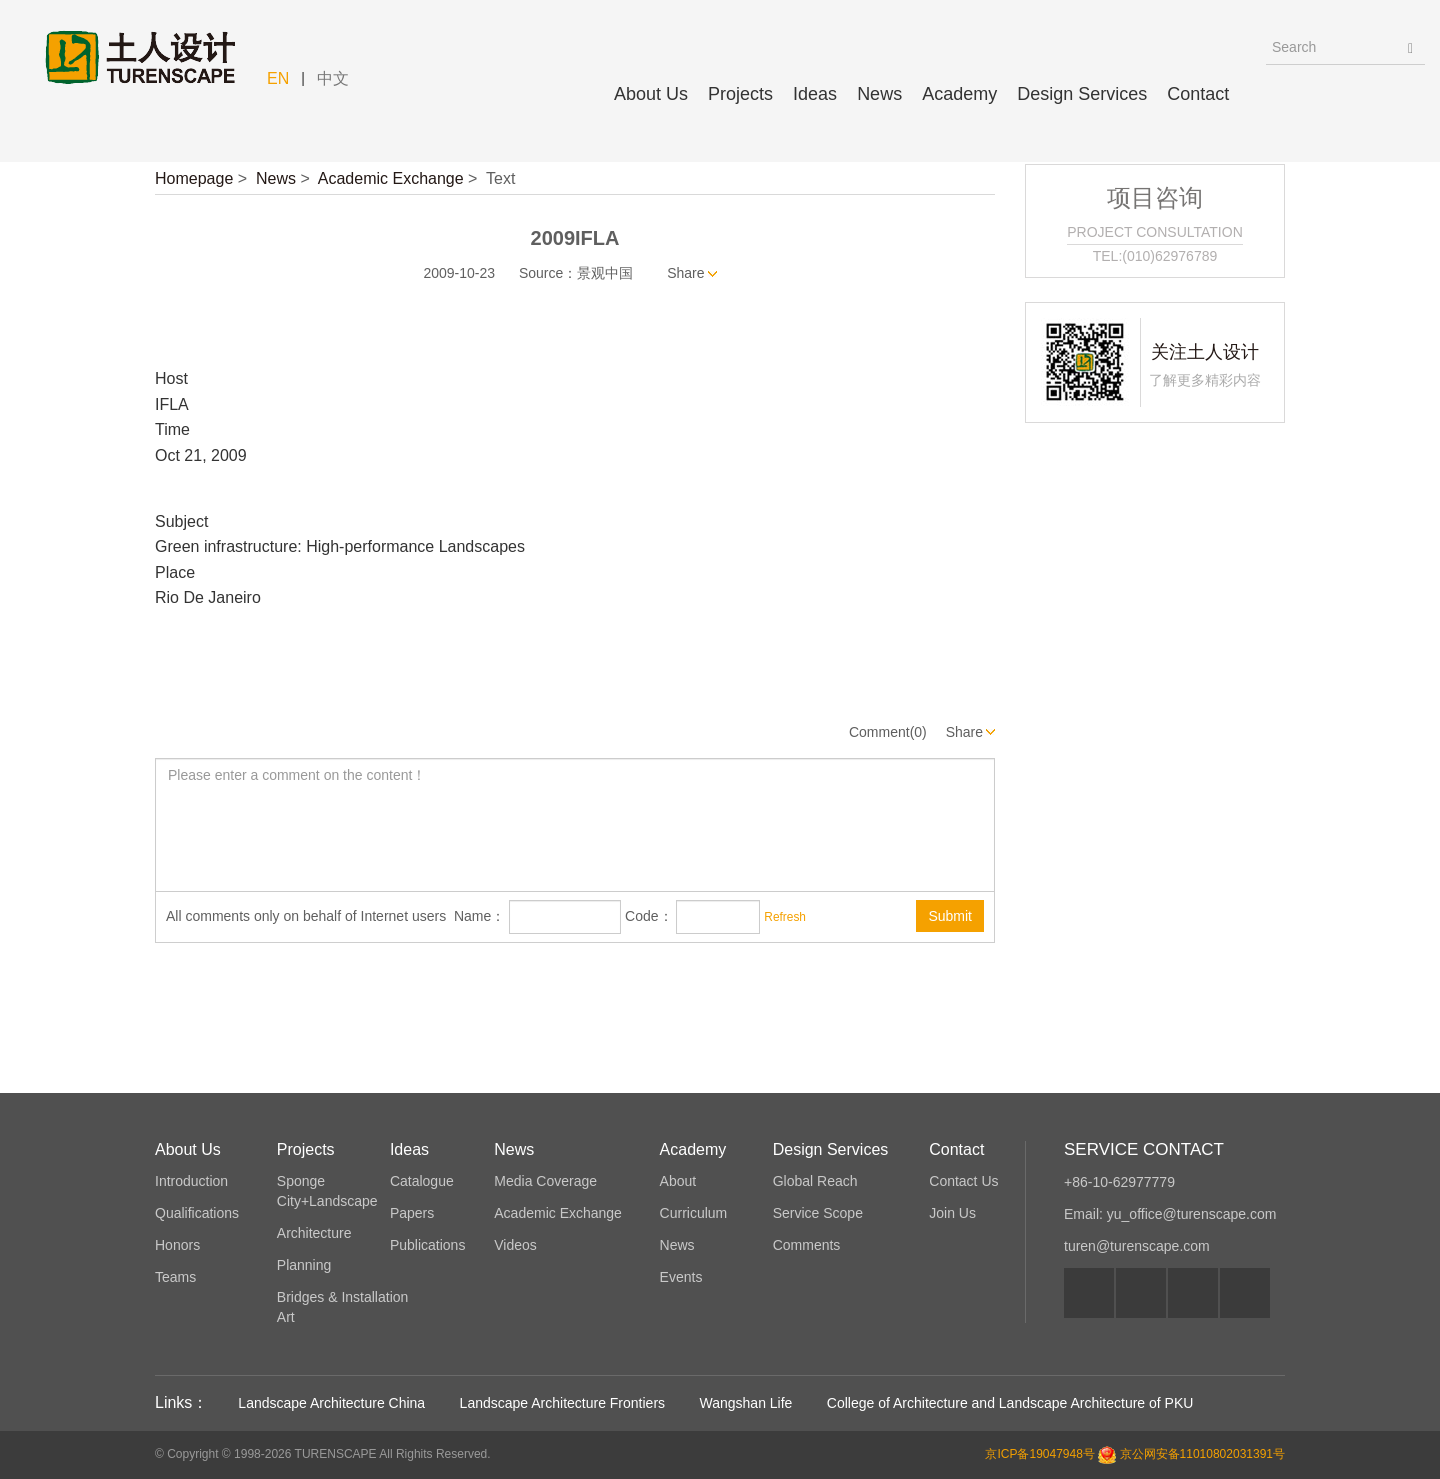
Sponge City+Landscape (327, 1191)
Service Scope (818, 1213)
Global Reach (815, 1181)
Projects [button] (740, 94)
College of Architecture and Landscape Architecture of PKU (1010, 1403)
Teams (175, 1277)
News (276, 178)
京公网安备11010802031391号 (1202, 1454)
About (678, 1181)
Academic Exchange (391, 178)
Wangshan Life (746, 1403)
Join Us (952, 1213)
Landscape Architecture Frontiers (562, 1403)
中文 (333, 78)
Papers (412, 1213)
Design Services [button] (1082, 94)
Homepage (194, 178)
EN (278, 78)
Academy (959, 94)
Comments (807, 1245)
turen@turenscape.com (1137, 1246)
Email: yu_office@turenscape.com (1170, 1214)
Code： (648, 916)
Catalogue (422, 1181)
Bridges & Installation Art (343, 1307)
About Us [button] (651, 94)
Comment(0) (888, 732)
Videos (515, 1245)
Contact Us (963, 1181)
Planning (304, 1265)
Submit (950, 916)
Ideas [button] (815, 94)
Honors (177, 1245)
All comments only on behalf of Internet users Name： (335, 916)
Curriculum (694, 1213)
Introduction (191, 1181)
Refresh (785, 917)
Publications (428, 1245)
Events (681, 1277)
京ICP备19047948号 (1039, 1454)
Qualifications (197, 1213)
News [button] (879, 94)
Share (685, 273)
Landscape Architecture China (331, 1403)
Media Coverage (545, 1181)
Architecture (314, 1233)
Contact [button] (1198, 94)
